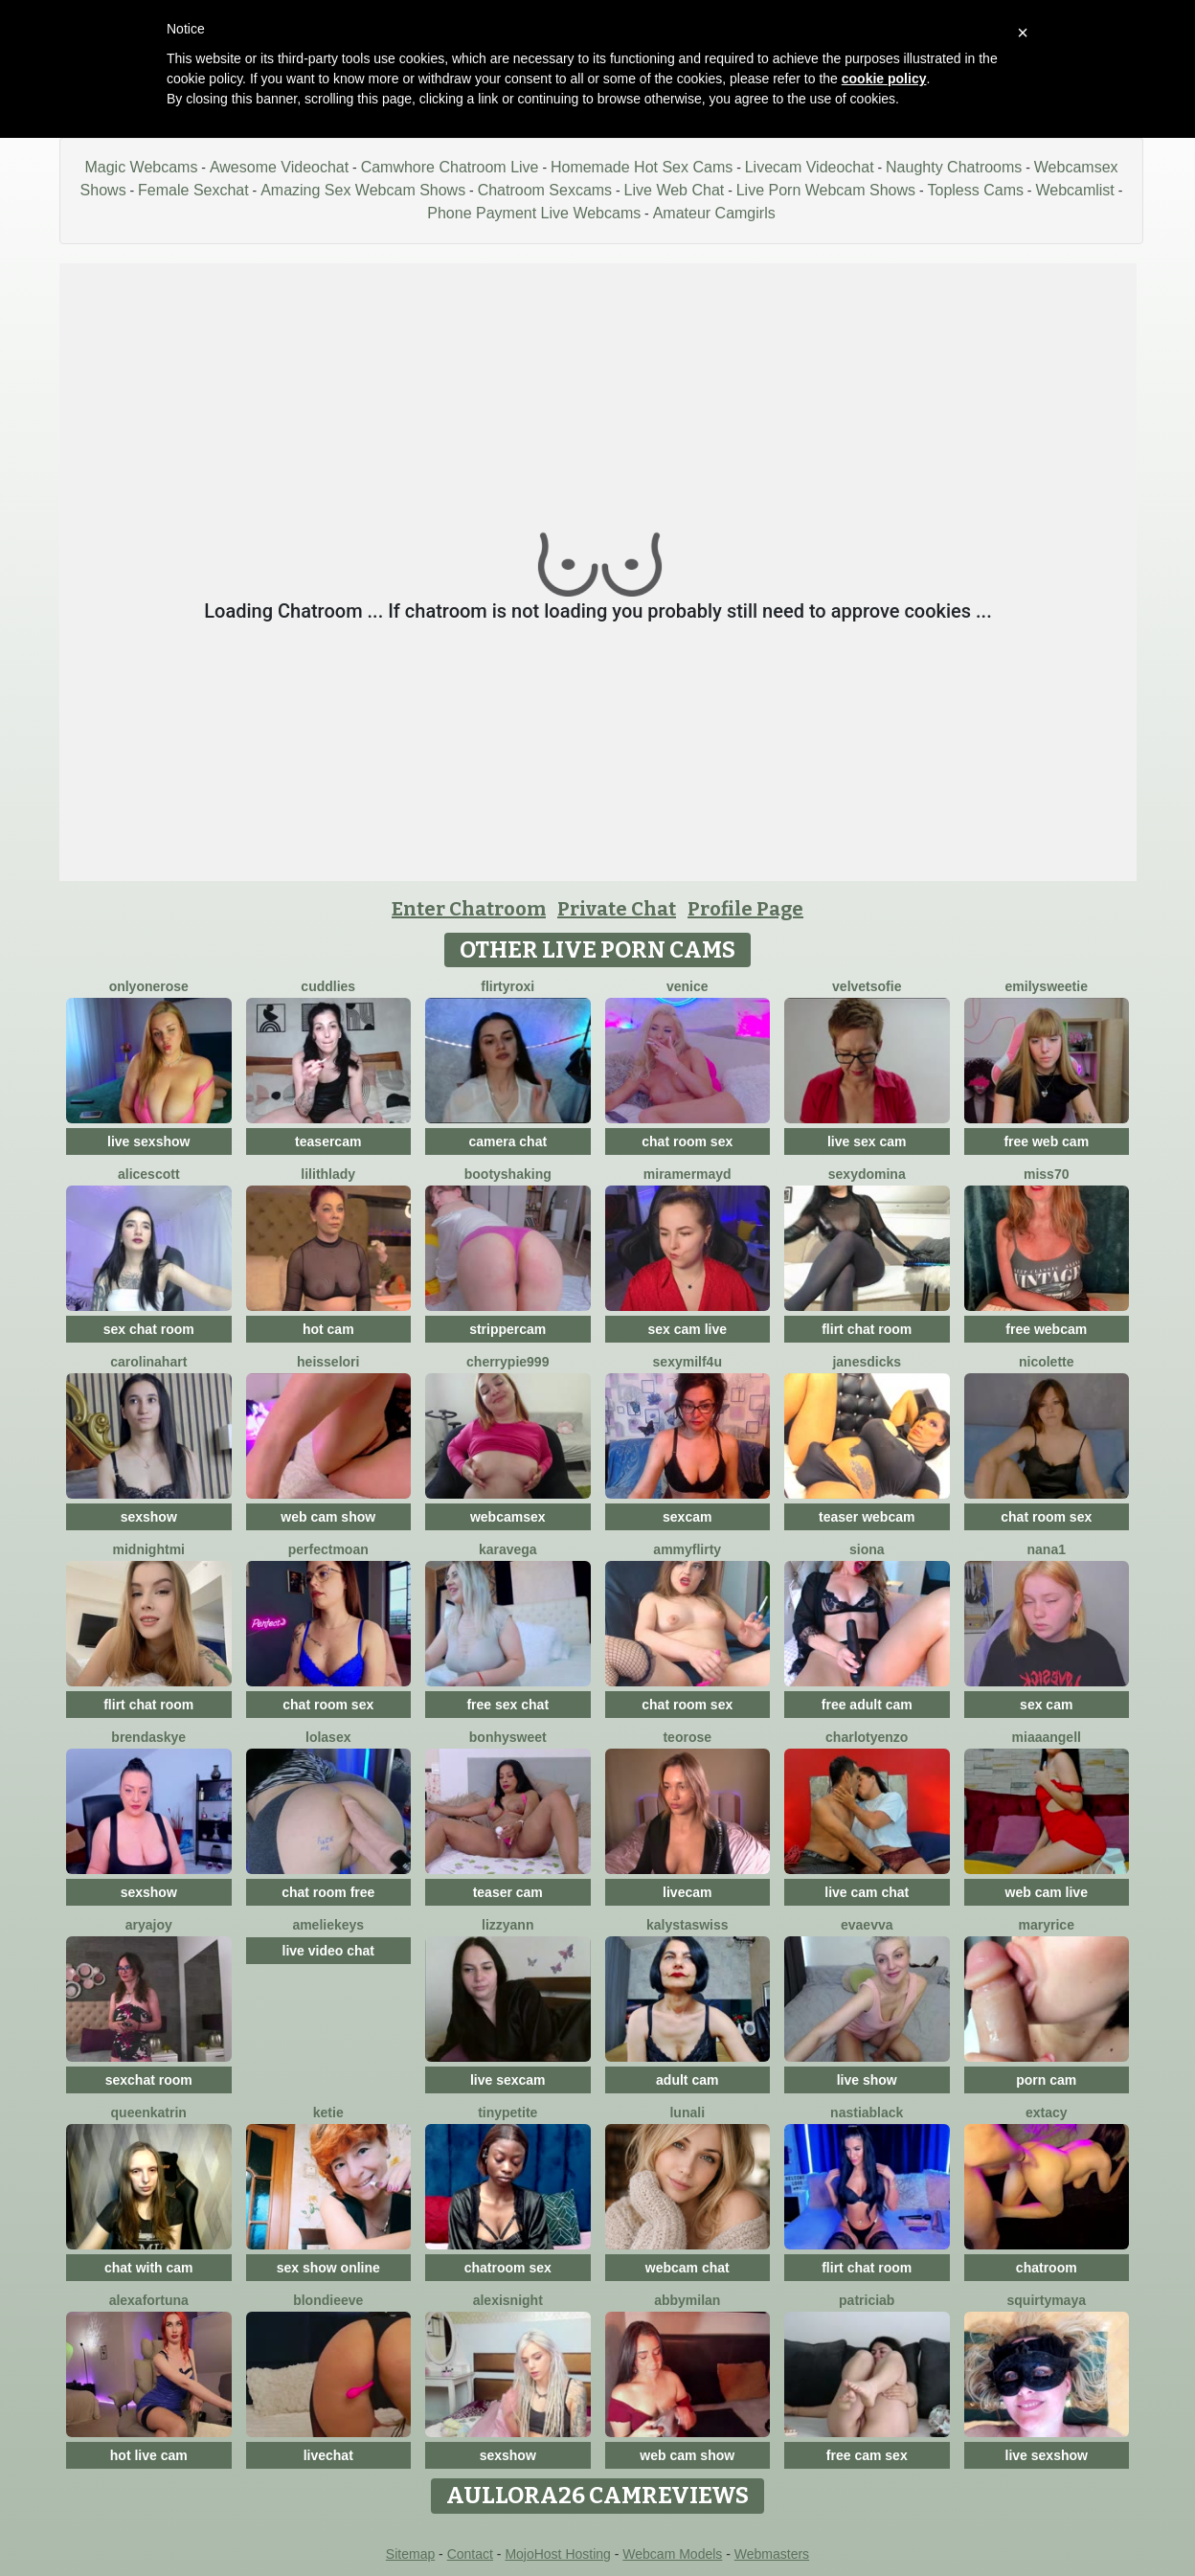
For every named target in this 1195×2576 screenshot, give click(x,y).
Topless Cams (975, 190)
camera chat (507, 1141)
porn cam (1046, 2080)
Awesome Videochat (279, 167)
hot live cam (149, 2455)
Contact (470, 2554)
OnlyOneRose (149, 986)
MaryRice (1046, 1924)
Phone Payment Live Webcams (534, 213)
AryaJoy (148, 1924)
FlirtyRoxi (507, 986)
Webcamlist (1074, 190)
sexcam (687, 1517)
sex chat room (148, 1329)
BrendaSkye (148, 1737)
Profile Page (745, 908)
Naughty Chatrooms (954, 167)
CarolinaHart (148, 1361)
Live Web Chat (674, 190)
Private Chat (616, 908)
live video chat (328, 1950)
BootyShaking (508, 1174)
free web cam (1046, 1141)
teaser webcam (866, 1517)
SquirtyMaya (1046, 2300)
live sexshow (148, 1141)
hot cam (328, 1329)
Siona (867, 1549)
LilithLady (328, 1174)
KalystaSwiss (687, 1924)
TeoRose (687, 1737)
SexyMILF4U (687, 1361)
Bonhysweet (508, 1737)
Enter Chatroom (469, 908)
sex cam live (687, 1329)
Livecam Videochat (809, 167)
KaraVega (508, 1549)
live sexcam (508, 2080)
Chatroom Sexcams (545, 190)
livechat (328, 2455)
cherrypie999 (507, 1361)
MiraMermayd (687, 1174)
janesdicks (866, 1361)
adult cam (687, 2080)
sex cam (1046, 1704)
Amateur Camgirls (714, 213)
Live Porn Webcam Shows (825, 190)
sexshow (149, 1517)
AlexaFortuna (149, 2300)
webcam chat (687, 2267)
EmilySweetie (1046, 986)
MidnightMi (149, 1549)
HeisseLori (328, 1361)
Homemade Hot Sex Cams (642, 167)
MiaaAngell (1046, 1737)
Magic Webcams (140, 167)
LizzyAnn (507, 1924)
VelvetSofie (866, 986)
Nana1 (1046, 1549)
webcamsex (508, 1517)
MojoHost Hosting (558, 2554)
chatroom (1046, 2267)
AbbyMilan (687, 2300)
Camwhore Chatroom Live (450, 167)
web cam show (328, 1517)
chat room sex (687, 1141)
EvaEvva (867, 1924)
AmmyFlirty (687, 1549)
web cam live (1046, 1892)
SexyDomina (867, 1174)
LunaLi (687, 2112)
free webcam (1046, 1329)
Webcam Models (672, 2554)
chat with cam (148, 2267)
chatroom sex (508, 2267)
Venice (687, 986)
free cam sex (867, 2455)
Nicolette (1046, 1361)
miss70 (1046, 1174)
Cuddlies (328, 986)
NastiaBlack (866, 2112)
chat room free (328, 1892)
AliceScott (149, 1174)
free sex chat (507, 1704)
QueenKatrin (149, 2112)
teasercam (328, 1141)
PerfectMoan (328, 1549)
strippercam (507, 1329)
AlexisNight (508, 2300)
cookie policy (884, 78)
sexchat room (148, 2080)
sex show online (328, 2267)
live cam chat (866, 1892)
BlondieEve (328, 2300)
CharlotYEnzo (866, 1737)
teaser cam (508, 1892)
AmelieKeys (328, 1924)
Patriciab (866, 2300)
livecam (687, 1892)
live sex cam (867, 1141)
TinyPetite (507, 2112)
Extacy (1047, 2112)
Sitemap (410, 2554)
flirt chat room (867, 1329)
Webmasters (771, 2554)
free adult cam (867, 1704)
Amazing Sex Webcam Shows (362, 190)
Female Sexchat (193, 190)
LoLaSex (327, 1737)
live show (867, 2080)
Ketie (328, 2112)
